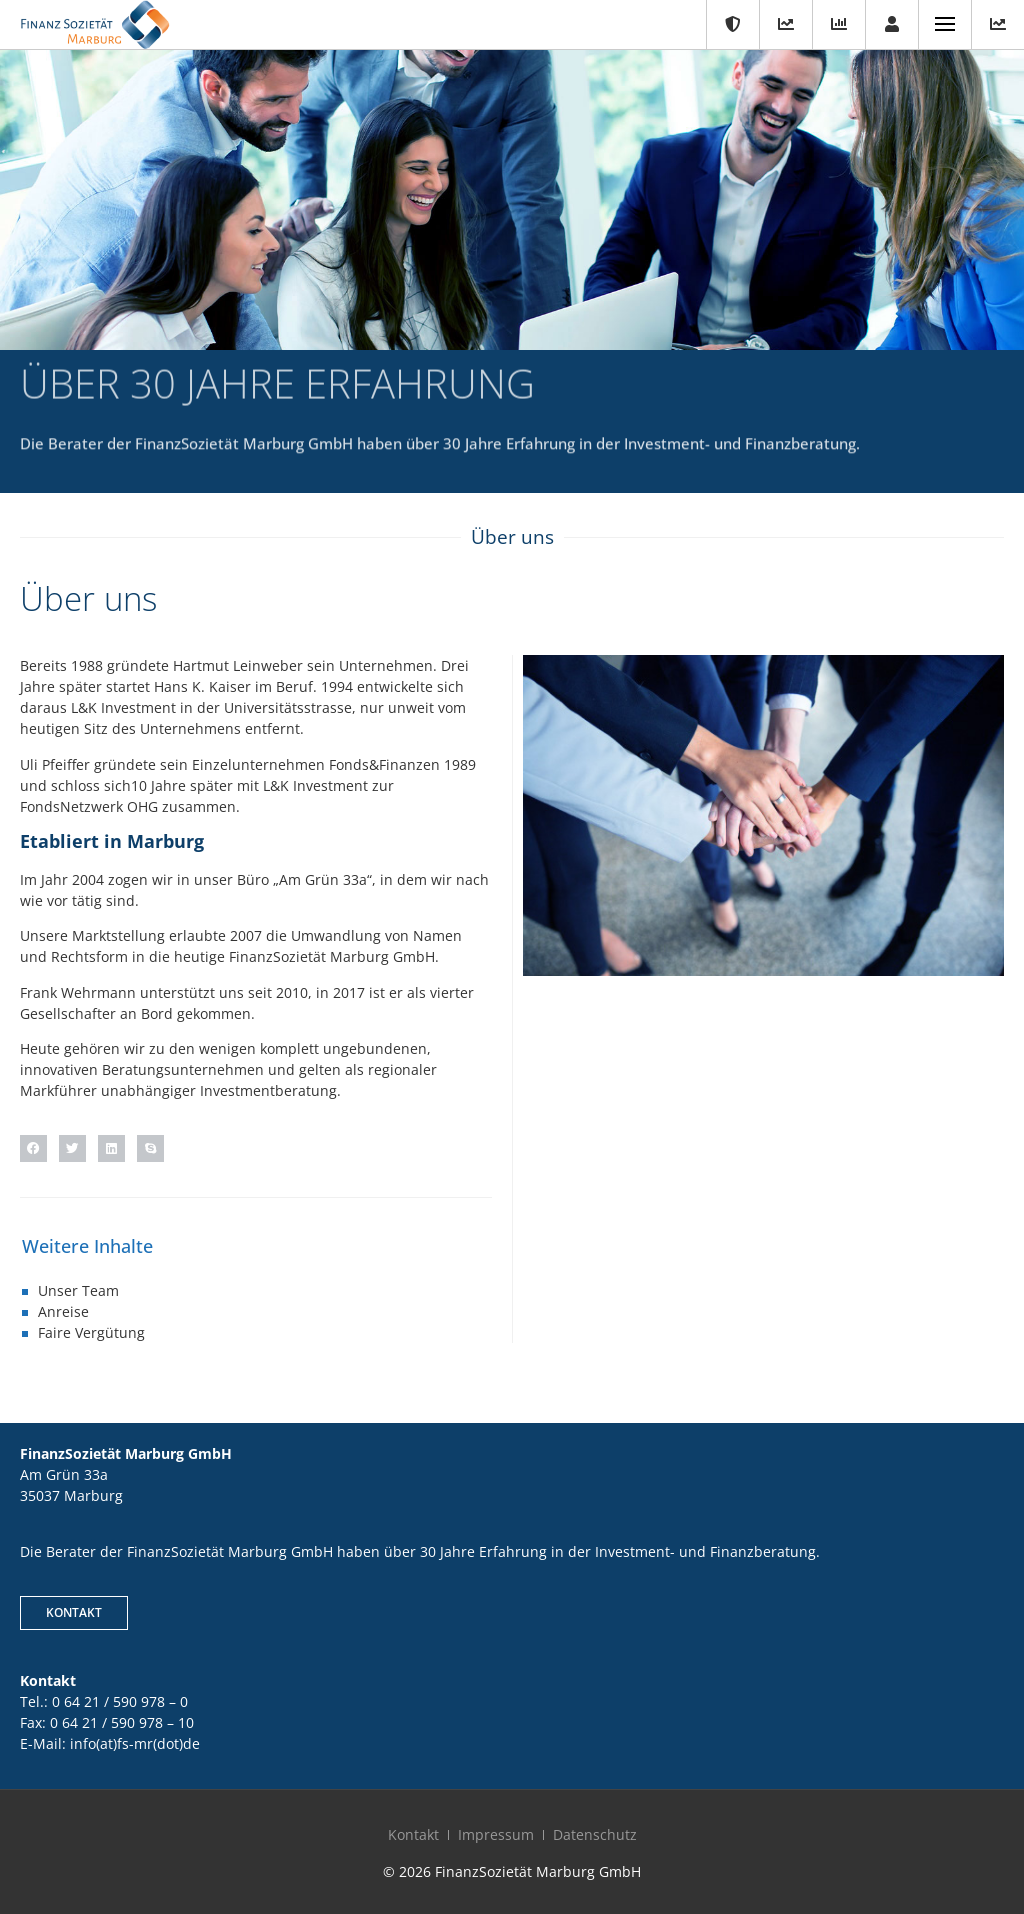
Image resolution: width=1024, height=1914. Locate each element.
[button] (33, 1148)
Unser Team (78, 1290)
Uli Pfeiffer (55, 764)
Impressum (496, 1834)
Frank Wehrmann (78, 992)
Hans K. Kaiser (202, 686)
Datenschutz (595, 1834)
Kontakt (413, 1834)
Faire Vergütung (91, 1332)
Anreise (63, 1311)
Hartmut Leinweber (238, 665)
